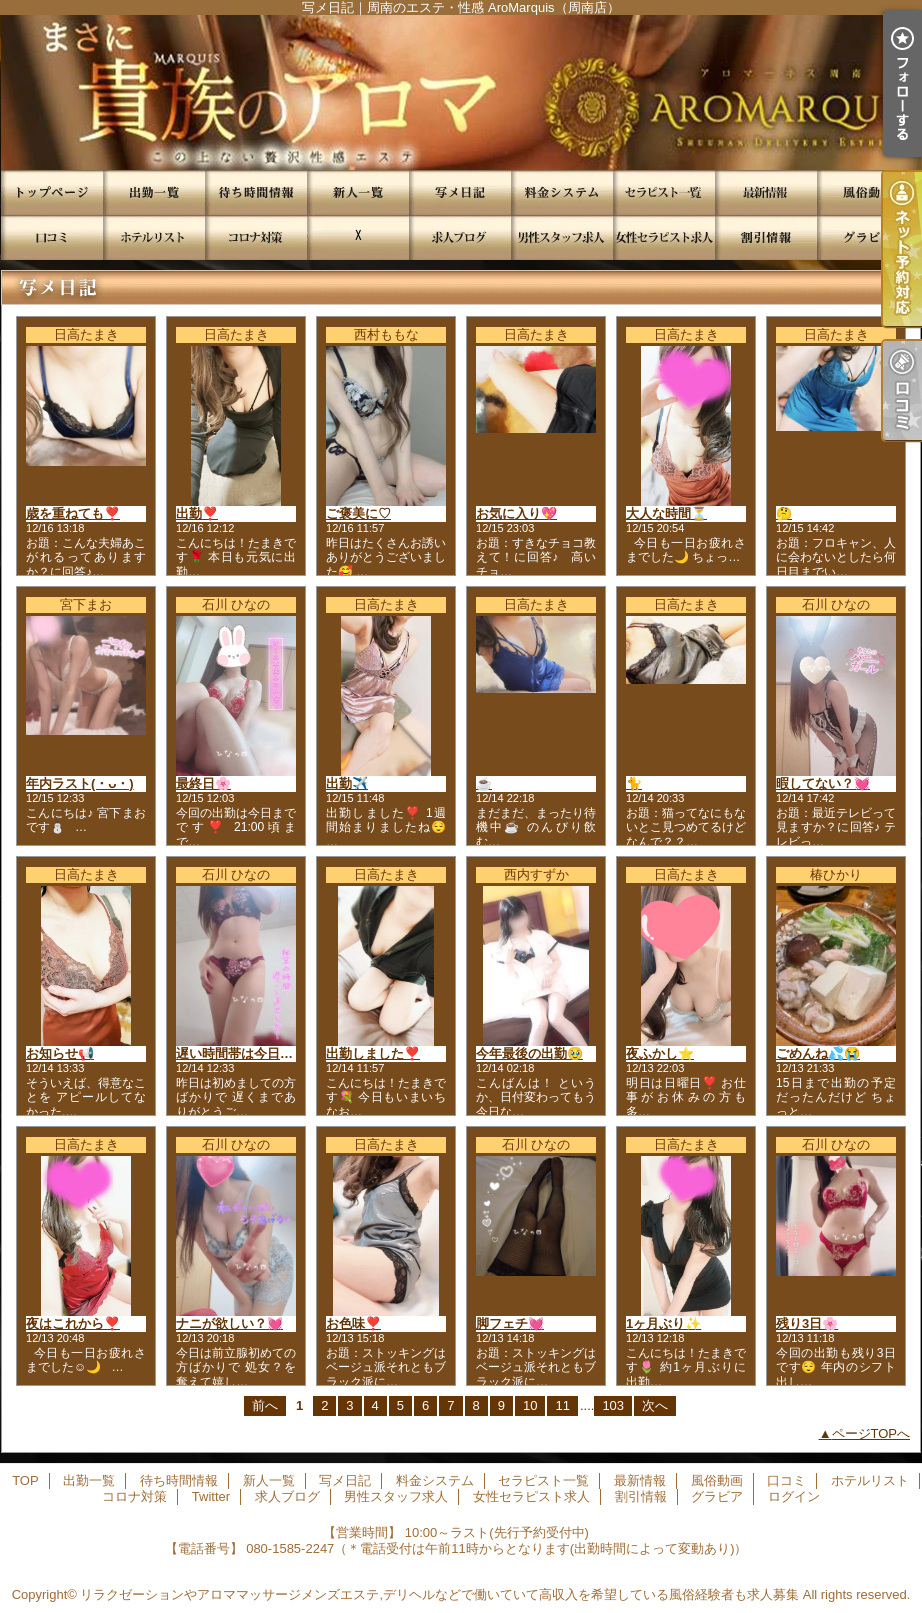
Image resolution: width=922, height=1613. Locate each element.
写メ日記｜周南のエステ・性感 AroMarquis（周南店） (461, 92)
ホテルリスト (154, 237)
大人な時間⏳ (666, 513)
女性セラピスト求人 (664, 237)
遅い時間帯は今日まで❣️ (249, 1053)
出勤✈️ (347, 783)
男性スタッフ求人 (562, 237)
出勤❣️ (197, 513)
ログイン (794, 1496)
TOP (52, 192)
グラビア (868, 237)
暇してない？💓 (823, 783)
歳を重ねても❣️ (73, 513)
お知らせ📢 (60, 1053)
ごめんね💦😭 (818, 1053)
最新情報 (766, 192)
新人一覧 (358, 192)
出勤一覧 (154, 192)
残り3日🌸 (807, 1323)
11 (562, 1405)
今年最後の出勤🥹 (529, 1053)
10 (530, 1405)
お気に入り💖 (516, 513)
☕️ (484, 783)
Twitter (358, 237)
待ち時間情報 (256, 192)
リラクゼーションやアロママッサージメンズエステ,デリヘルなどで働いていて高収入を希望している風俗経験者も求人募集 (439, 1594)
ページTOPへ (871, 1433)
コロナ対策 (256, 237)
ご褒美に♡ (358, 513)
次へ (655, 1405)
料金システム (562, 192)
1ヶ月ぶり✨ (663, 1323)
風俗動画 (868, 192)
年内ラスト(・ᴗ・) (80, 783)
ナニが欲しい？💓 (229, 1323)
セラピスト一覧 (664, 192)
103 (613, 1405)
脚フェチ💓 (510, 1323)
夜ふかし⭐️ (660, 1053)
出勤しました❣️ (373, 1053)
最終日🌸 (203, 783)
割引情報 (766, 237)
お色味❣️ (353, 1323)
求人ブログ (460, 237)
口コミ (52, 237)
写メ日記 (460, 192)
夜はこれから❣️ (73, 1323)
